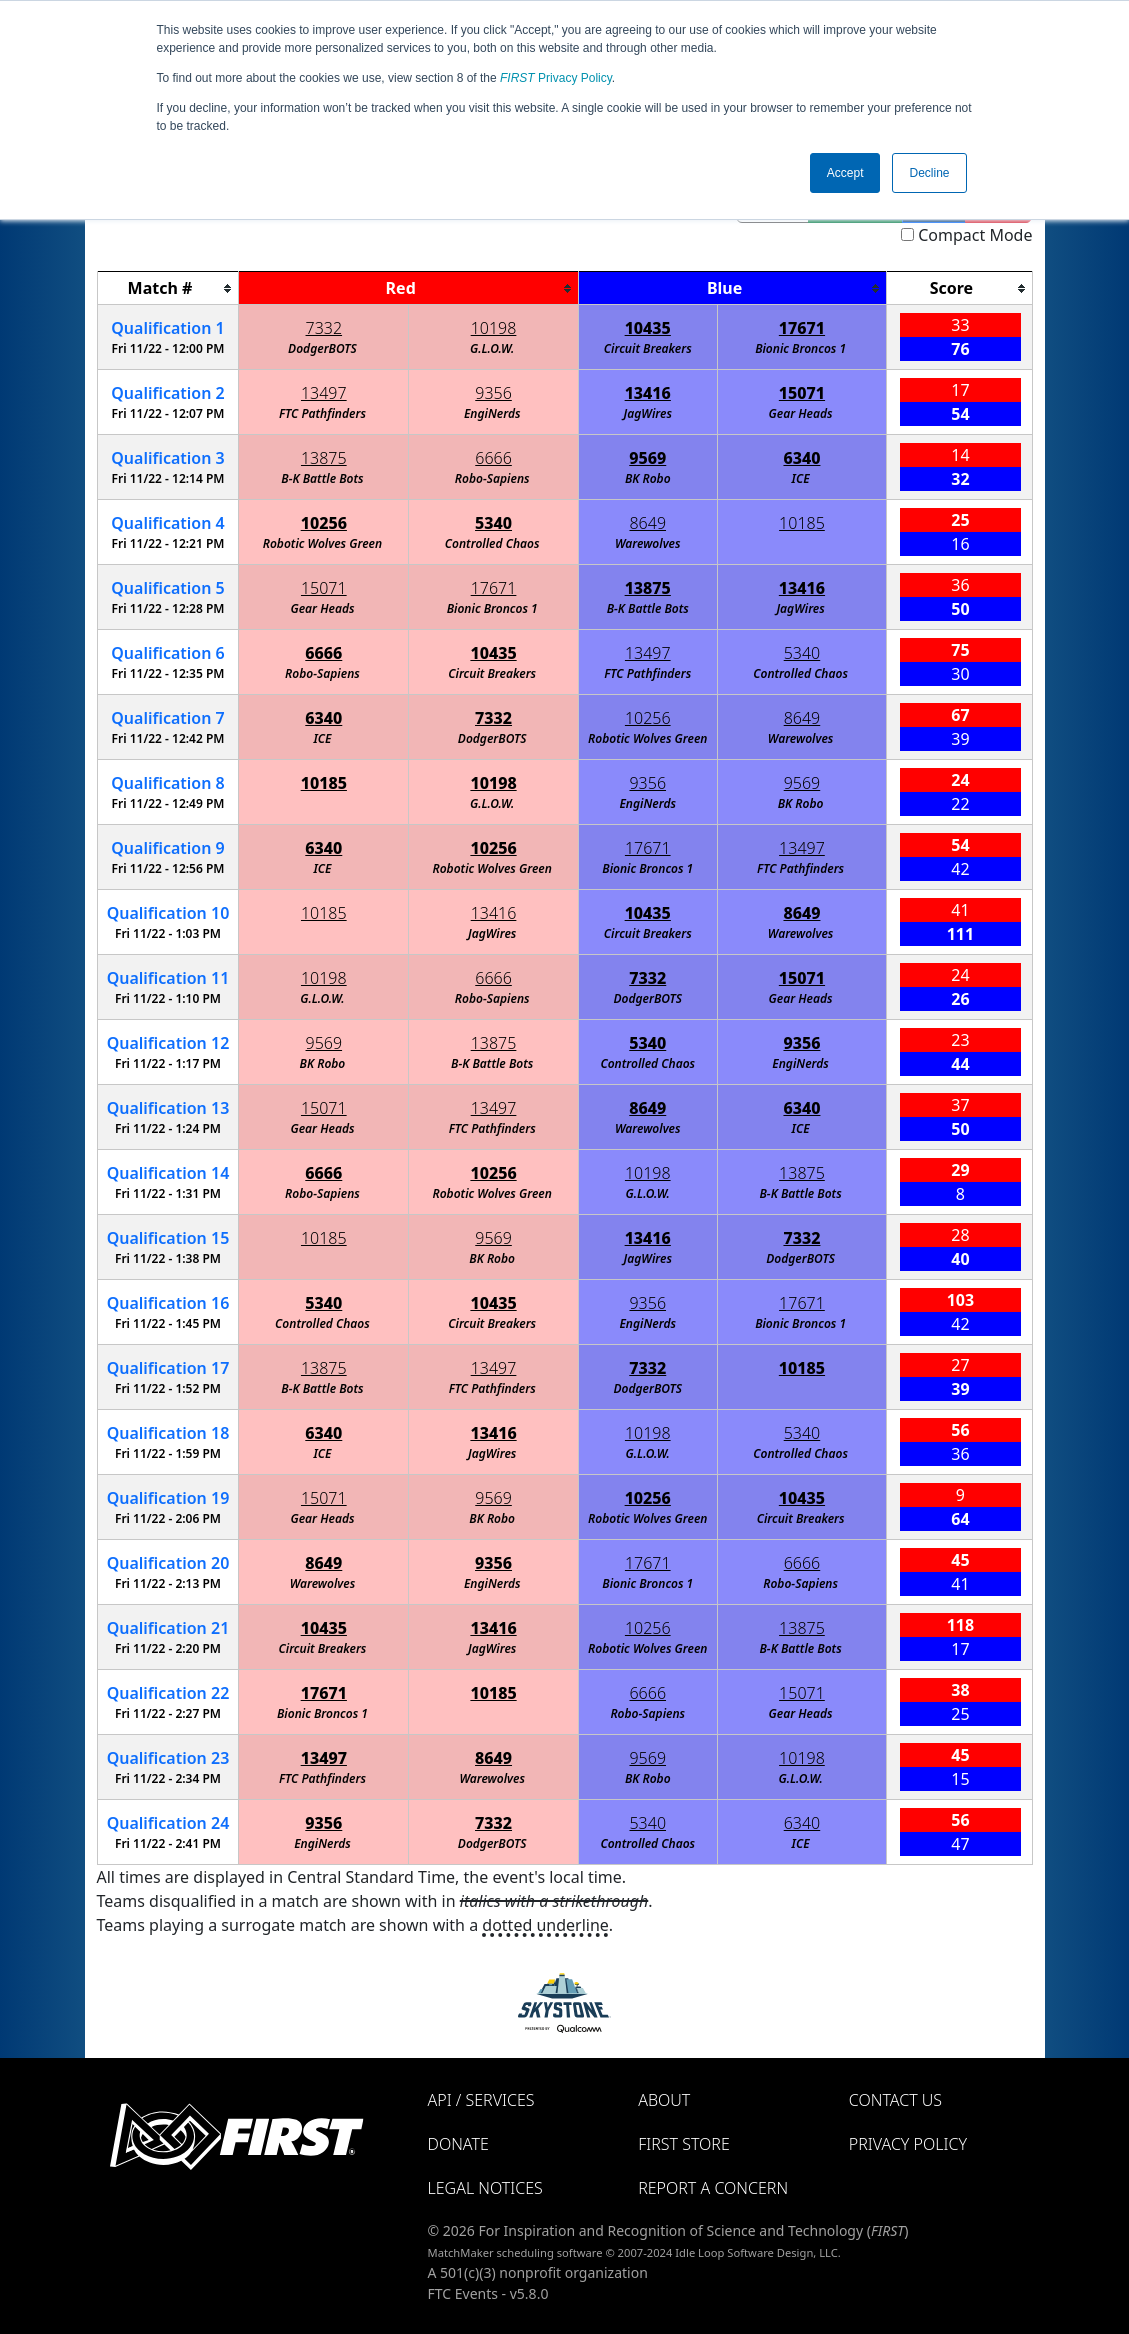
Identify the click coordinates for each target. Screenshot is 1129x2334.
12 (168, 1043)
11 (168, 978)
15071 (802, 393)
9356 (493, 393)
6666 (493, 458)
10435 (648, 328)
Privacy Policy (556, 78)
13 (168, 1108)
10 (168, 913)
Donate (458, 2144)
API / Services (481, 2100)
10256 (324, 523)
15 (168, 1238)
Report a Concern (713, 2188)
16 (168, 1303)
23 (168, 1758)
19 (168, 1498)
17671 (802, 328)
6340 (801, 458)
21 (168, 1628)
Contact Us (895, 2100)
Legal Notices (485, 2188)
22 (168, 1693)
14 (168, 1173)
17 (168, 1368)
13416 (648, 393)
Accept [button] (845, 173)
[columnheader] (168, 288)
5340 (493, 523)
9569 (647, 458)
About (664, 2100)
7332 (324, 328)
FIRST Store (684, 2144)
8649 (647, 523)
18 (168, 1433)
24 (168, 1823)
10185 (802, 523)
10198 (494, 328)
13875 (324, 458)
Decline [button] (929, 173)
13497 (324, 393)
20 (168, 1563)
